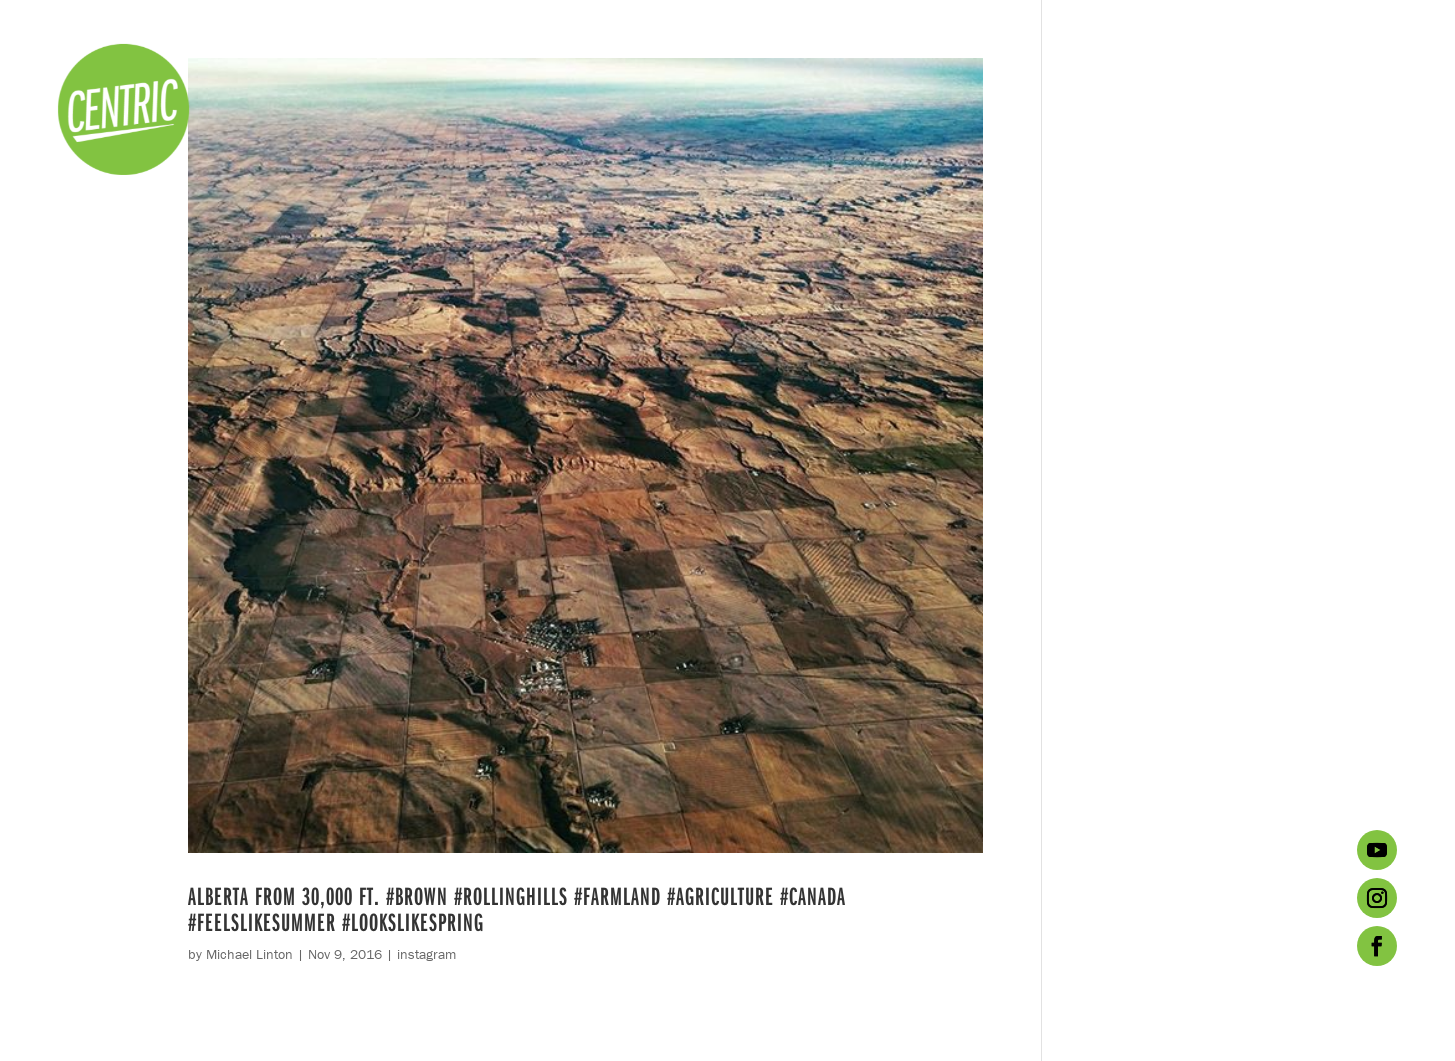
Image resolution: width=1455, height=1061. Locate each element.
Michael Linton (249, 954)
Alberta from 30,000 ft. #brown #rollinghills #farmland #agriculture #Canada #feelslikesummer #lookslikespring (517, 908)
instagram (426, 954)
